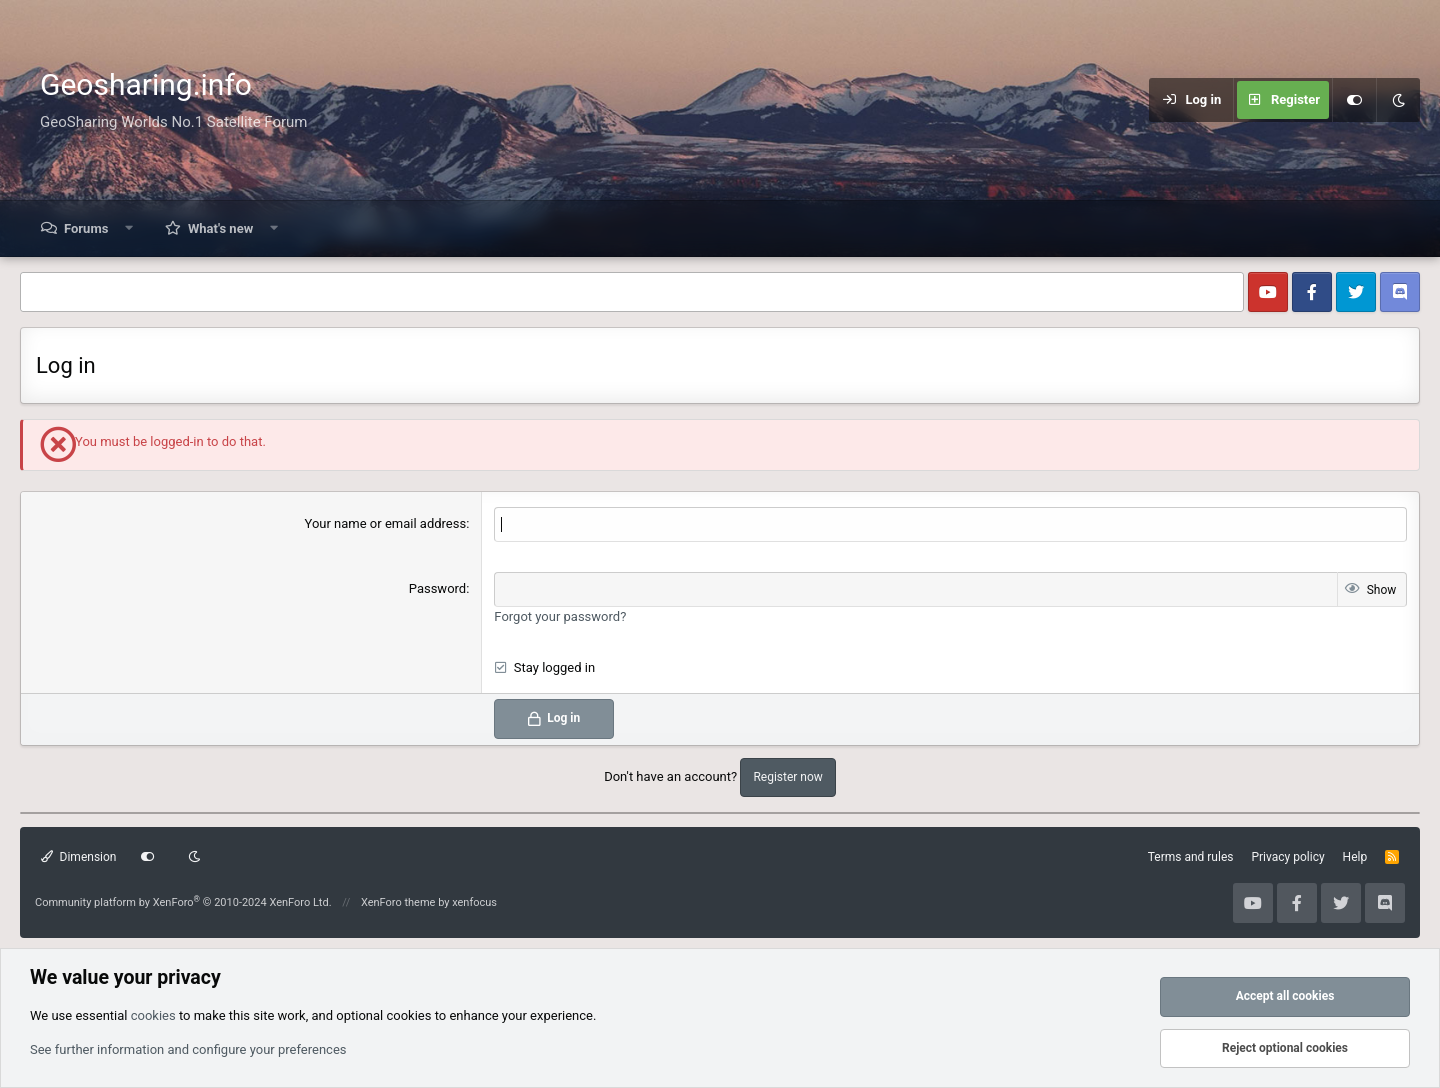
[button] (129, 228)
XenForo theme (398, 902)
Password (437, 588)
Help (1355, 857)
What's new (220, 228)
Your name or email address (386, 523)
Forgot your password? (560, 616)
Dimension (78, 857)
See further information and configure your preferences (188, 1049)
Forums (86, 228)
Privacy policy (1287, 857)
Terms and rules (1191, 857)
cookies (153, 1015)
